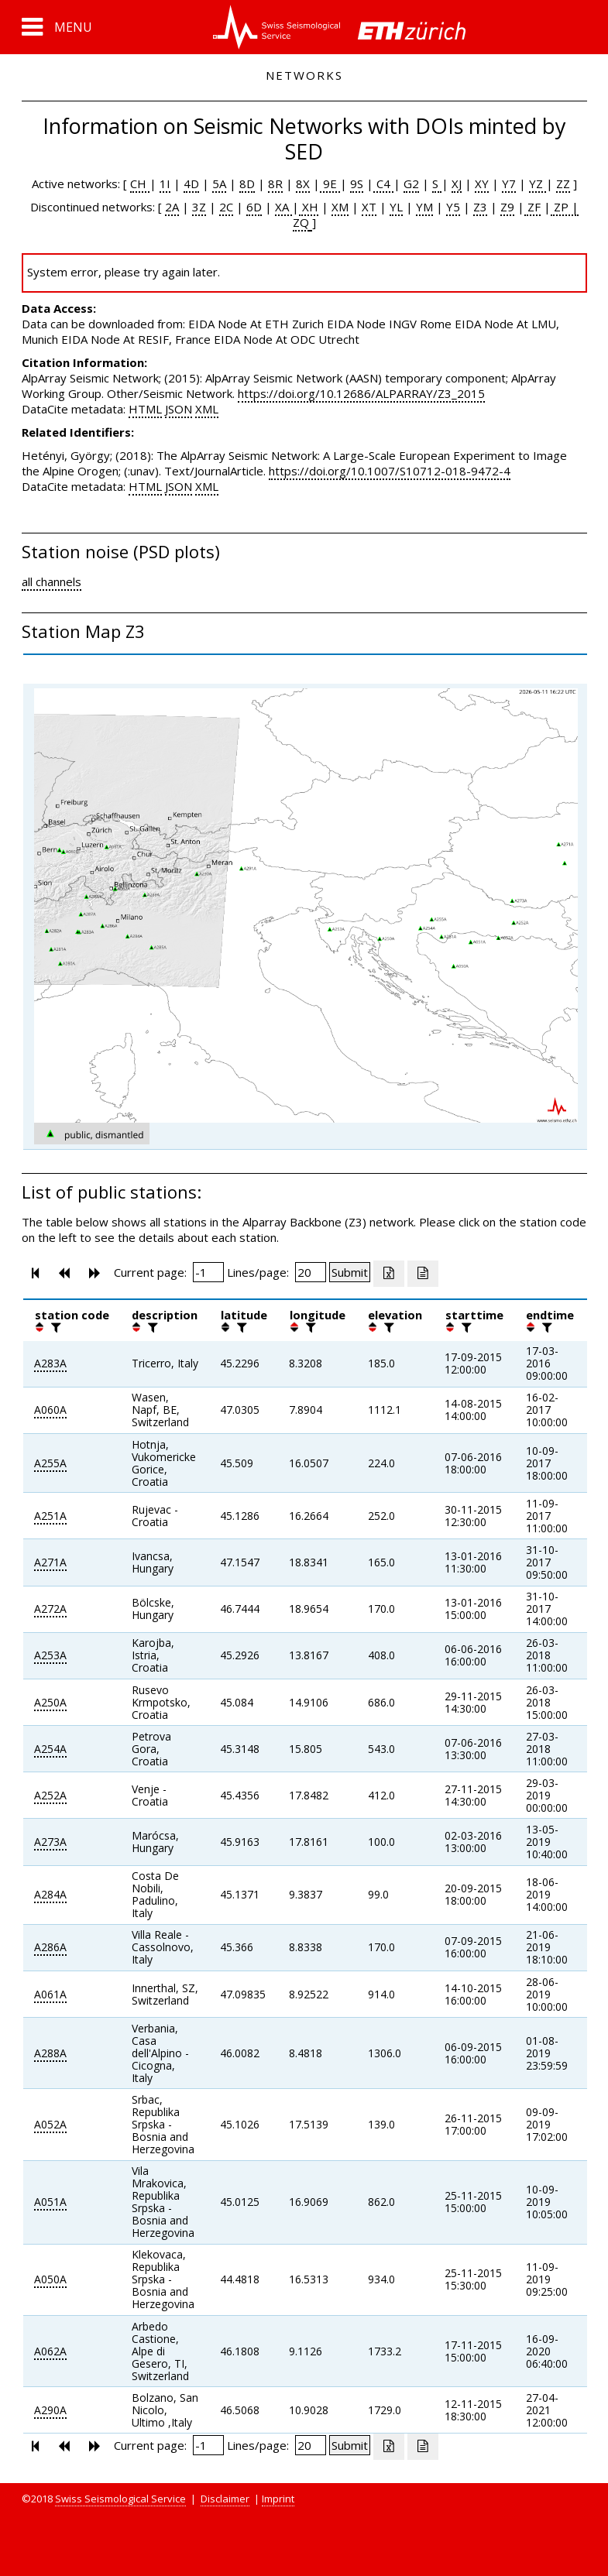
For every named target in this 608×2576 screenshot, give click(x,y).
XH (308, 206)
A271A (50, 1562)
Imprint (278, 2499)
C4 (383, 183)
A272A (50, 1608)
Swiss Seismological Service (120, 2499)
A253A (50, 1655)
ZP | (565, 206)
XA (283, 206)
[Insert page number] (208, 1272)
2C (226, 206)
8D (247, 183)
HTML (145, 409)
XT (369, 206)
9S (356, 183)
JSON (178, 409)
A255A (50, 1463)
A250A (50, 1702)
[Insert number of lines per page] (310, 1272)
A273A (50, 1841)
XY (482, 183)
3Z (199, 206)
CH (139, 183)
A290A (50, 2410)
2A (172, 206)
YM (424, 206)
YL (396, 206)
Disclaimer (225, 2499)
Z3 (480, 206)
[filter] (54, 1327)
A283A (50, 1363)
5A (219, 183)
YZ (537, 183)
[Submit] (349, 1272)
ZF (532, 206)
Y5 (453, 206)
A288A (50, 2053)
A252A (50, 1795)
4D (191, 183)
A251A (50, 1515)
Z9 (507, 206)
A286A (50, 1947)
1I (165, 183)
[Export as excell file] (388, 1274)
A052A (50, 2124)
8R (275, 183)
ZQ (301, 222)
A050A (50, 2279)
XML (206, 409)
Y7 (509, 183)
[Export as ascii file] (422, 1274)
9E (330, 183)
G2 (411, 183)
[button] (57, 27)
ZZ (563, 183)
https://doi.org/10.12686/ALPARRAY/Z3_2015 (361, 393)
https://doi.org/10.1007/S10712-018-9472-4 (389, 470)
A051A (50, 2201)
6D (254, 206)
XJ (457, 183)
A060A (50, 1409)
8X (303, 183)
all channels (51, 581)
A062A (50, 2351)
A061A (50, 1994)
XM (340, 206)
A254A (50, 1748)
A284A (50, 1894)
